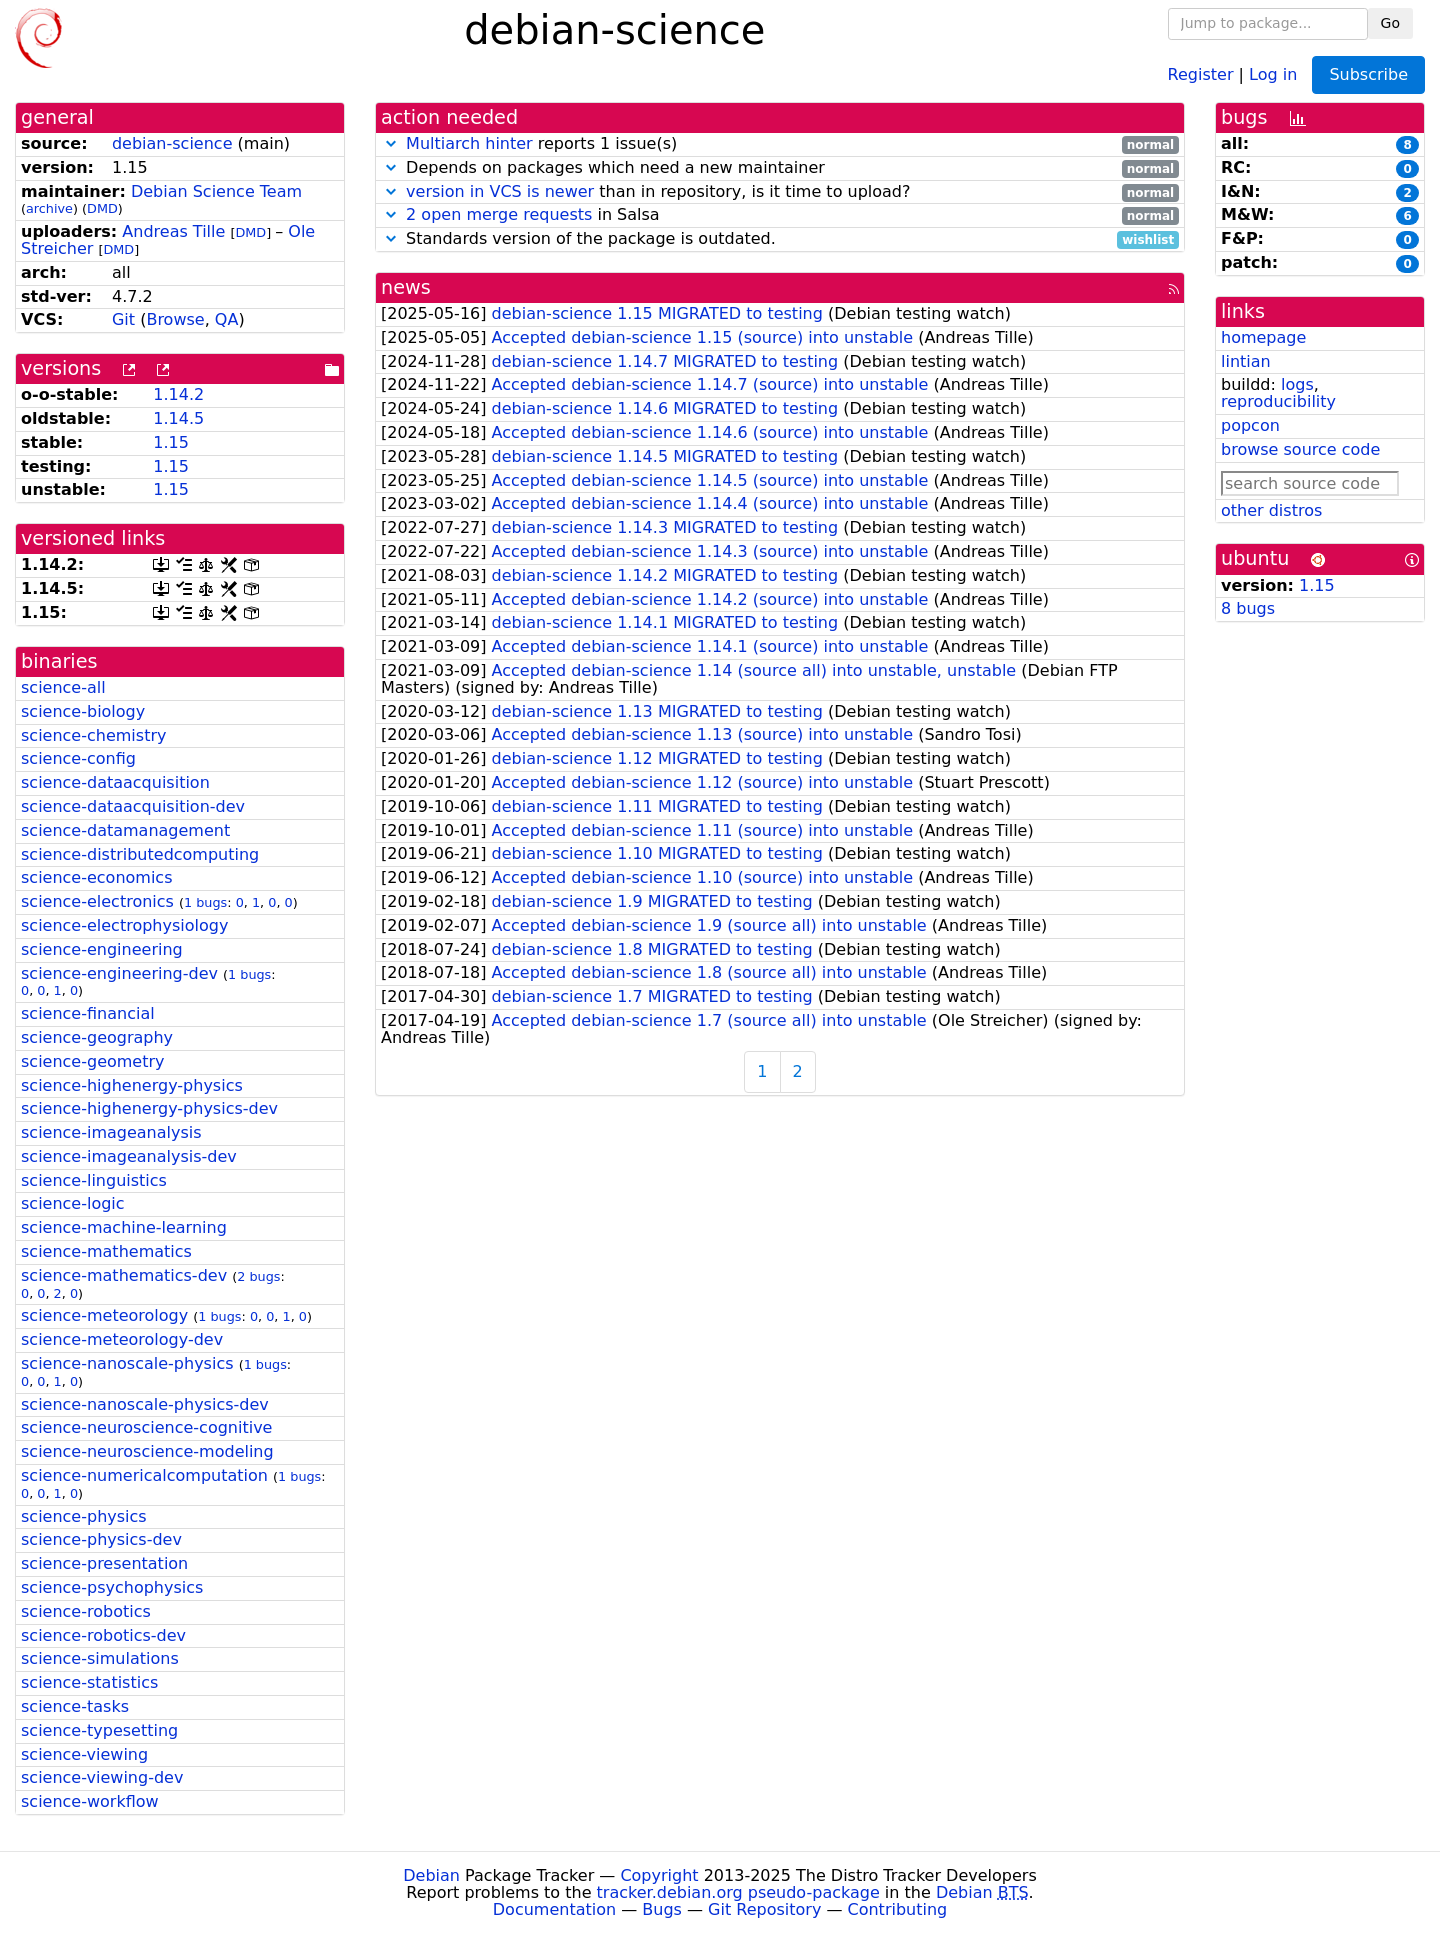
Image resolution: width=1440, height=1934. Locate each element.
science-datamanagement (125, 830)
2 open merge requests (499, 214)
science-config (78, 758)
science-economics (97, 877)
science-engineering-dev (119, 973)
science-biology (83, 711)
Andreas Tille (173, 231)
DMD (102, 208)
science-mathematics (106, 1251)
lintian (1246, 361)
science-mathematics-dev (124, 1275)
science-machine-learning (124, 1227)
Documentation (554, 1909)
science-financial (88, 1013)
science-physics (84, 1516)
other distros (1271, 510)
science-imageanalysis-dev (129, 1156)
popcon (1250, 425)
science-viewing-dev (102, 1777)
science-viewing (84, 1754)
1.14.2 (178, 394)
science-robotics (86, 1611)
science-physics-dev (101, 1539)
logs (1297, 384)
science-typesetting (99, 1730)
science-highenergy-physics (132, 1085)
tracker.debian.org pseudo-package (738, 1892)
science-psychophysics (112, 1587)
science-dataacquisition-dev (133, 806)
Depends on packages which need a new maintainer (780, 168)
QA (227, 319)
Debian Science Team (216, 191)
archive (49, 208)
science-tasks (75, 1706)
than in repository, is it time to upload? (780, 192)
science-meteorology (104, 1315)
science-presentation (104, 1563)
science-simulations (100, 1658)
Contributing (898, 1909)
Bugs (662, 1909)
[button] (391, 143)
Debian (431, 1875)
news (406, 287)
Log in (1273, 73)
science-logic (73, 1203)
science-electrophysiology (124, 925)
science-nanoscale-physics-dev (145, 1404)
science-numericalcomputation (144, 1475)
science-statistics (89, 1682)
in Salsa (780, 215)
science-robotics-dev (103, 1635)
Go (1390, 23)
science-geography (97, 1037)
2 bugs (258, 1276)
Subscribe (1368, 74)
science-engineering (102, 949)
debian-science (172, 143)
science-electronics (97, 901)
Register (1201, 73)
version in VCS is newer (500, 191)
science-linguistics (94, 1180)
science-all (63, 687)
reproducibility (1278, 401)
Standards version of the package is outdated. (780, 239)
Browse (175, 319)
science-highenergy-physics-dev (149, 1108)
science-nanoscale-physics (127, 1363)
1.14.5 (178, 418)
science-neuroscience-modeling (147, 1451)
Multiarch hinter (469, 143)
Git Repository (764, 1909)
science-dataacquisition (115, 782)
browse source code (1300, 449)
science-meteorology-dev (122, 1339)
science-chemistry (93, 735)
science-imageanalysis (111, 1132)
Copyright (659, 1875)
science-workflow (90, 1801)
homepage (1263, 337)
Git (123, 319)
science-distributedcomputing (140, 854)
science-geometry (93, 1061)
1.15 (171, 442)
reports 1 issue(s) (780, 144)
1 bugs (205, 902)
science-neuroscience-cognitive (146, 1427)
